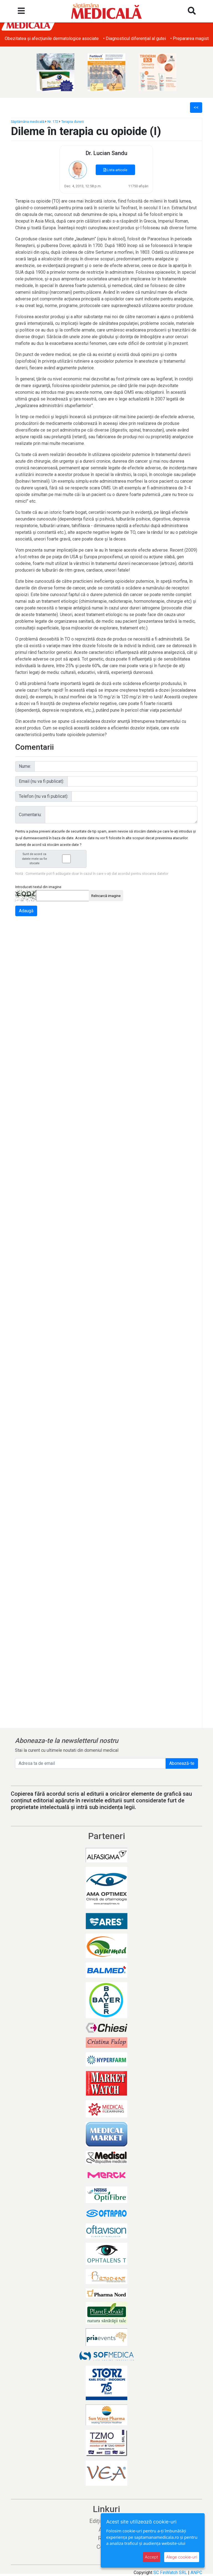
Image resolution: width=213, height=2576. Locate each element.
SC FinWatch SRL (170, 2572)
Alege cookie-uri (181, 2557)
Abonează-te (181, 1763)
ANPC (196, 2572)
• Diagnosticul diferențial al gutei (136, 38)
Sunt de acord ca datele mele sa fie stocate (52, 858)
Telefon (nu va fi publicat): (43, 796)
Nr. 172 (52, 121)
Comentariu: (30, 814)
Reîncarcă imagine (106, 896)
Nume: (25, 766)
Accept (151, 2557)
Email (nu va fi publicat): (41, 781)
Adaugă (26, 910)
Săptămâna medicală (27, 121)
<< (196, 107)
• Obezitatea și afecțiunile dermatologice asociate (52, 38)
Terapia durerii (72, 121)
